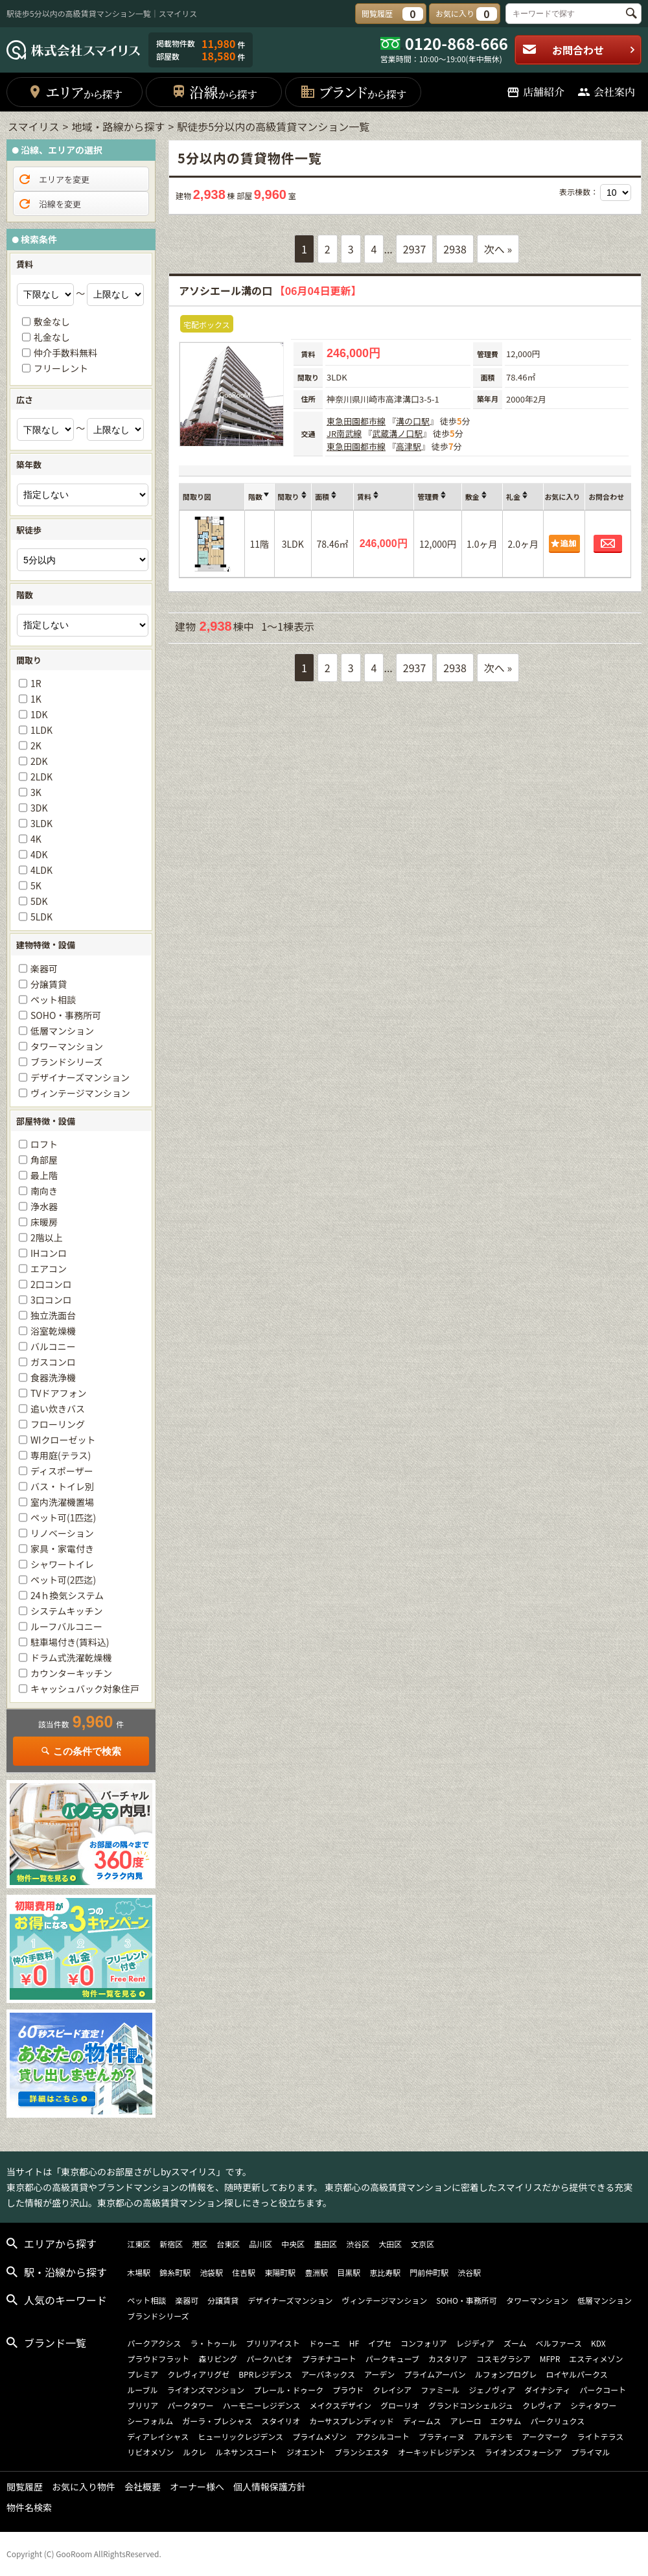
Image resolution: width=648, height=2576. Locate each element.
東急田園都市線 (356, 421)
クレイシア (392, 2389)
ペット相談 (53, 999)
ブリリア (142, 2405)
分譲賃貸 (48, 984)
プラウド (348, 2389)
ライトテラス (600, 2436)
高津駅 (408, 446)
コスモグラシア (503, 2358)
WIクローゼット (62, 1439)
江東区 (138, 2243)
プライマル (590, 2451)
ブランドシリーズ (66, 1061)
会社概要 (142, 2486)
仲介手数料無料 (65, 352)
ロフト (44, 1144)
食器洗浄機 (53, 1377)
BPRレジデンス (265, 2374)
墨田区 (325, 2243)
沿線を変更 (49, 204)
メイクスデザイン (340, 2405)
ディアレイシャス (158, 2436)
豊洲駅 (316, 2272)
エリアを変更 (53, 179)
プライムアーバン (435, 2374)
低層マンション (62, 1030)
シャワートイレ (62, 1564)
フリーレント (61, 368)
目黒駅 (348, 2272)
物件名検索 (29, 2507)
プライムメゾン (319, 2436)
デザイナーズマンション (80, 1077)
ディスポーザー (61, 1470)
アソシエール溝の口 (270, 290)
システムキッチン (66, 1610)
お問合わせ (579, 50)
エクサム (506, 2420)
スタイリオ (280, 2420)
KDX (598, 2342)
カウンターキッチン (71, 1673)
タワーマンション (66, 1046)
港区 (199, 2243)
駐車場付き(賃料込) (69, 1641)
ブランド (353, 92)
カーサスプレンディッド (351, 2420)
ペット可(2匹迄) (63, 1579)
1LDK (41, 729)
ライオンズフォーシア (523, 2451)
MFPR (550, 2358)
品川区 (260, 2243)
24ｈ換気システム (67, 1595)
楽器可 (44, 968)
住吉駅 (243, 2272)
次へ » (498, 249)
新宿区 (171, 2243)
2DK (38, 761)
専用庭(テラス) (60, 1455)
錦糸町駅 (175, 2272)
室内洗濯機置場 (62, 1501)
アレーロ (465, 2420)
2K (35, 745)
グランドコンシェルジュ (470, 2405)
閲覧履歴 (24, 2486)
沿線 (214, 92)
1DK (38, 714)
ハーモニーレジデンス (262, 2405)
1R (35, 683)
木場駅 (138, 2272)
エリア (74, 92)
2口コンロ (51, 1284)
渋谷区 (357, 2243)
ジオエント (305, 2451)
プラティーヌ (442, 2436)
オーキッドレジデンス (437, 2451)
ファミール (440, 2389)
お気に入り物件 (83, 2486)
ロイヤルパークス (576, 2374)
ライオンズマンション (205, 2389)
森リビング (217, 2358)
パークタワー (190, 2405)
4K (35, 838)
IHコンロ (48, 1253)
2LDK (41, 776)
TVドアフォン (58, 1393)
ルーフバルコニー (66, 1626)
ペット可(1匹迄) (63, 1517)
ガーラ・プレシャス (217, 2420)
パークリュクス (558, 2420)
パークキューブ (392, 2358)
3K (35, 792)
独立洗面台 (53, 1315)
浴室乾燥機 (53, 1330)
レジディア (475, 2342)
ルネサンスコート (246, 2451)
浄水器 (44, 1206)
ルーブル (142, 2389)
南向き (44, 1190)
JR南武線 (344, 433)
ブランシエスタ (361, 2451)
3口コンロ (51, 1299)
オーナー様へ (197, 2486)
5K (35, 885)
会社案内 (606, 91)
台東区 (228, 2243)
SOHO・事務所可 (65, 1015)
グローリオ (399, 2405)
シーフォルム (150, 2420)
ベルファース (559, 2342)
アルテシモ (493, 2436)
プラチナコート (329, 2358)
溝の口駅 (413, 421)
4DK (38, 854)
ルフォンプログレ (506, 2374)
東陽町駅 (279, 2272)
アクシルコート (383, 2436)
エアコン (48, 1268)
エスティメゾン (596, 2358)
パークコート (602, 2389)
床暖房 (44, 1221)
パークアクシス (154, 2342)
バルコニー (53, 1346)
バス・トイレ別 (62, 1486)
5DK (38, 901)
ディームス (422, 2420)
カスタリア (447, 2358)
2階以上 (46, 1237)
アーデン (379, 2374)
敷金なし (52, 321)
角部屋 (44, 1159)
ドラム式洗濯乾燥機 (71, 1657)
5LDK (41, 916)
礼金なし (52, 337)
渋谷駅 (469, 2272)
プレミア (142, 2374)
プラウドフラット (158, 2358)
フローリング (57, 1424)
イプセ (379, 2342)
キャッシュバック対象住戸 (84, 1688)
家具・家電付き (62, 1548)
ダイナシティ (547, 2389)
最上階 (44, 1175)
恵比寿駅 (384, 2272)
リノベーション (62, 1533)
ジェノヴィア (492, 2389)
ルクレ (194, 2451)
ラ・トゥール (214, 2342)
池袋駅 (211, 2272)
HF (354, 2342)
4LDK (41, 869)
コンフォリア (423, 2342)
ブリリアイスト (273, 2342)
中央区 (293, 2243)
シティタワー (593, 2405)
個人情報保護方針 (269, 2486)
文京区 (422, 2243)
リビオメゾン (150, 2451)
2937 (414, 249)
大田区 (390, 2243)
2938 (455, 249)
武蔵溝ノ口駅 (397, 433)
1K (35, 698)
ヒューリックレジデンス (240, 2436)
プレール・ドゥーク (288, 2389)
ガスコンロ (53, 1361)
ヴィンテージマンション (80, 1092)
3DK (38, 807)
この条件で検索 (81, 1751)
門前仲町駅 (429, 2272)
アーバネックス (328, 2374)
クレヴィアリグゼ (198, 2374)
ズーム (515, 2342)
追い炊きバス (57, 1408)
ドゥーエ (324, 2342)
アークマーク (545, 2436)
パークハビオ (269, 2358)
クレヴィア (541, 2405)
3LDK (41, 823)
